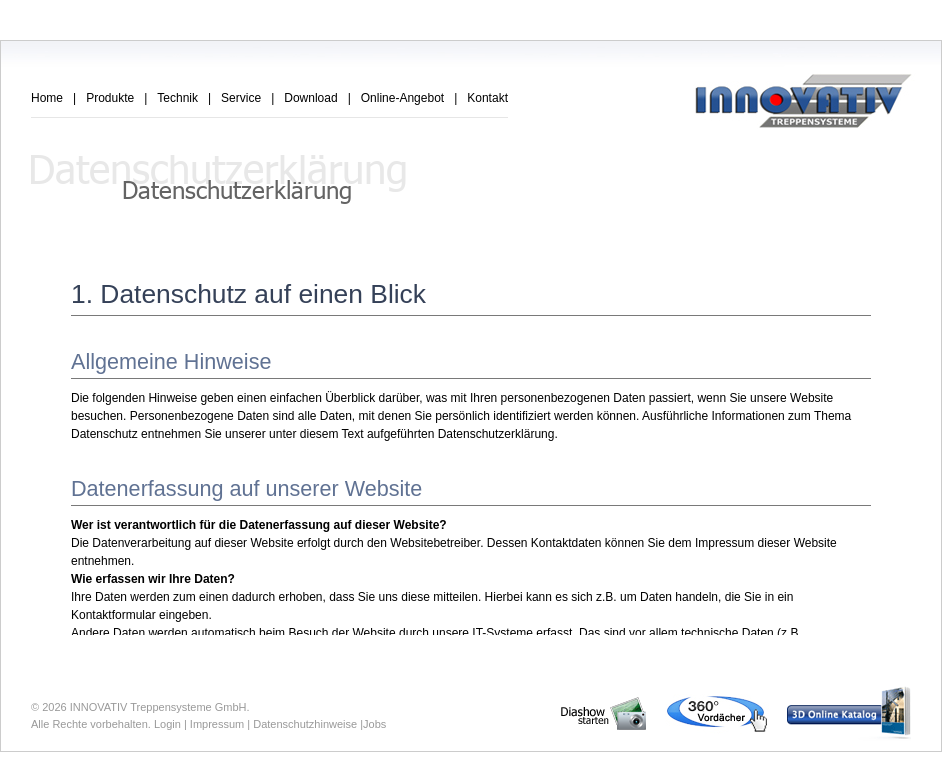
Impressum (217, 724)
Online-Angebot (402, 98)
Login (167, 724)
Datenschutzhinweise (305, 724)
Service (241, 98)
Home (47, 98)
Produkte (110, 98)
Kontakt (487, 98)
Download (310, 98)
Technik (177, 98)
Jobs (374, 724)
